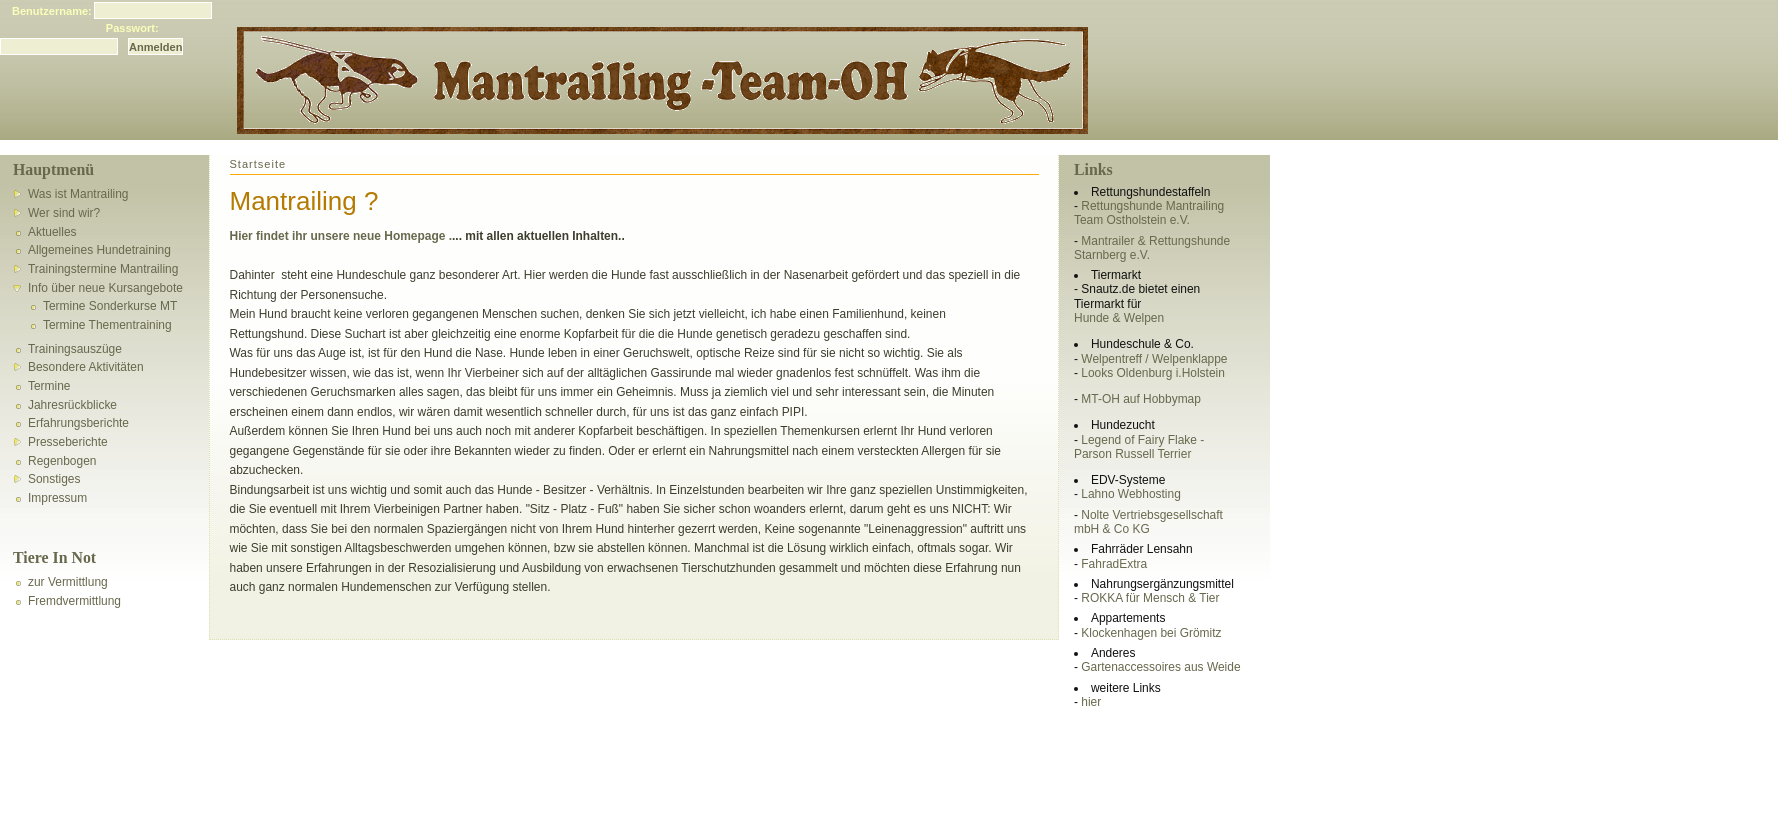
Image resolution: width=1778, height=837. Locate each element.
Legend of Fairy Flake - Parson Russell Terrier (1139, 447)
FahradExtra (1114, 564)
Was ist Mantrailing (78, 194)
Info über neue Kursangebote (105, 288)
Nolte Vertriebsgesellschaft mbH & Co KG (1148, 522)
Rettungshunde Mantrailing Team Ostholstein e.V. (1149, 213)
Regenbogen (62, 461)
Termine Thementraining (107, 325)
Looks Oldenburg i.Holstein (1153, 373)
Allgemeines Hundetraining (99, 250)
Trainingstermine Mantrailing (103, 269)
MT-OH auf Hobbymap (1141, 399)
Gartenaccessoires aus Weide (1160, 667)
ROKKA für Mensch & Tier (1150, 598)
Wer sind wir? (64, 213)
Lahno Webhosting (1130, 494)
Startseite (258, 164)
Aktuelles (52, 232)
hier (1091, 702)
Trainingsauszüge (75, 349)
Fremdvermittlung (74, 601)
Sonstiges (54, 479)
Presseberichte (68, 442)
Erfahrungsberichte (78, 423)
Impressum (57, 498)
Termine (49, 386)
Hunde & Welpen (1119, 318)
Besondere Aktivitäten (86, 367)
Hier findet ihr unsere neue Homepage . (341, 236)
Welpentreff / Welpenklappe (1154, 359)
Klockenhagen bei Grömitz (1151, 633)
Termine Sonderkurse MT (110, 306)
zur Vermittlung (68, 582)
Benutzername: (52, 11)
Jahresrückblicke (72, 405)
